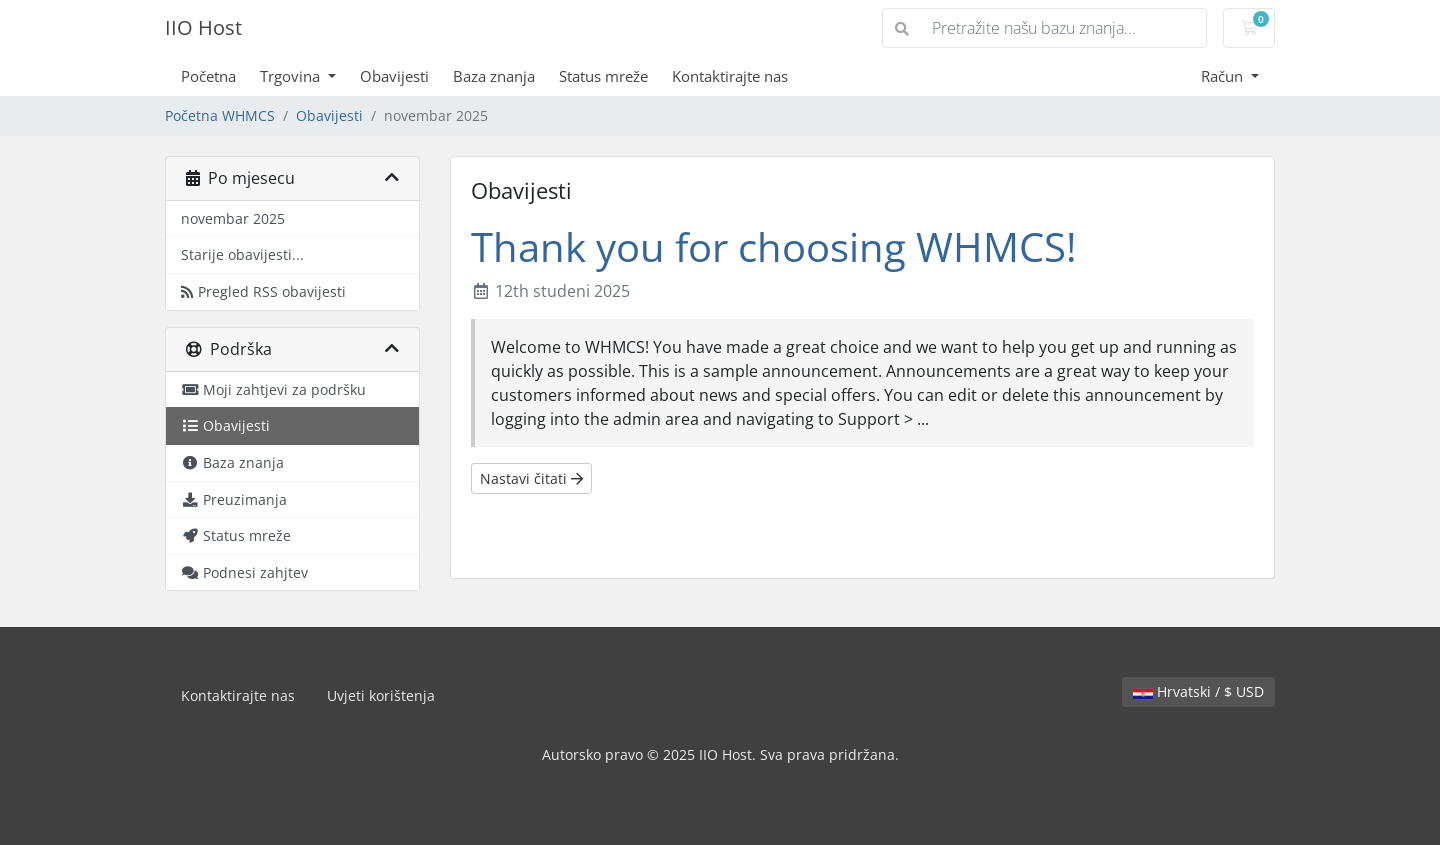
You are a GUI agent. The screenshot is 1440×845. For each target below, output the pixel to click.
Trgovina (292, 76)
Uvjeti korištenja (381, 695)
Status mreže (603, 76)
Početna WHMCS (220, 115)
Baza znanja (494, 76)
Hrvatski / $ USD (1198, 691)
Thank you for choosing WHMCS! (774, 246)
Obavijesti (394, 76)
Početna (208, 76)
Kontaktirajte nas (730, 76)
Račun (1224, 76)
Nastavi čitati (531, 478)
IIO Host (203, 27)
